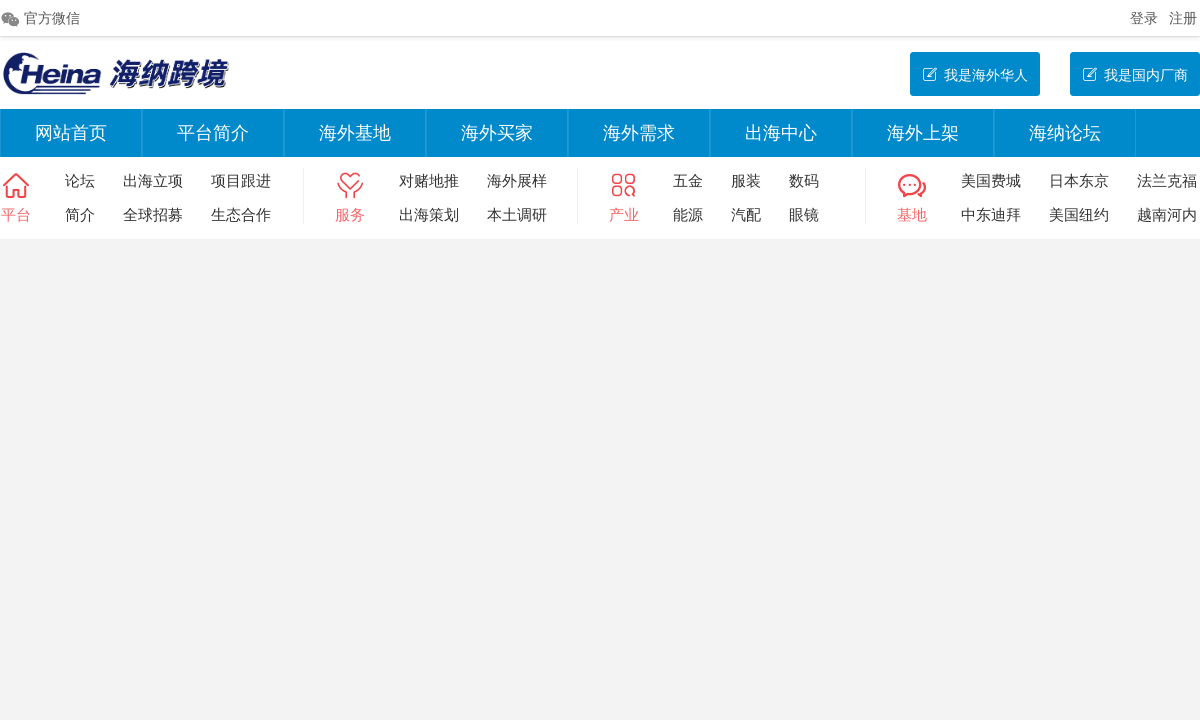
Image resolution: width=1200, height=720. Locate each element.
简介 (80, 214)
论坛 (80, 180)
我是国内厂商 (1135, 74)
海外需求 (639, 133)
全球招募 (153, 214)
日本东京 (1079, 180)
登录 (1144, 18)
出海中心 (781, 133)
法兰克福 (1167, 180)
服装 (746, 180)
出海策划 (429, 214)
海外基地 (355, 133)
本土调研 (517, 214)
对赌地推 (429, 180)
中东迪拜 (991, 214)
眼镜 (804, 214)
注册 (1183, 18)
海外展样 (517, 180)
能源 (688, 214)
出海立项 (153, 180)
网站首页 (71, 133)
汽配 (746, 214)
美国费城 (991, 180)
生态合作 (241, 214)
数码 (804, 180)
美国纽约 (1079, 214)
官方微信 (40, 19)
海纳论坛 (1065, 133)
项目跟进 (241, 180)
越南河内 (1167, 214)
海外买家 (497, 133)
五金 (688, 180)
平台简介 (213, 133)
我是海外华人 (975, 74)
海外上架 (923, 133)
